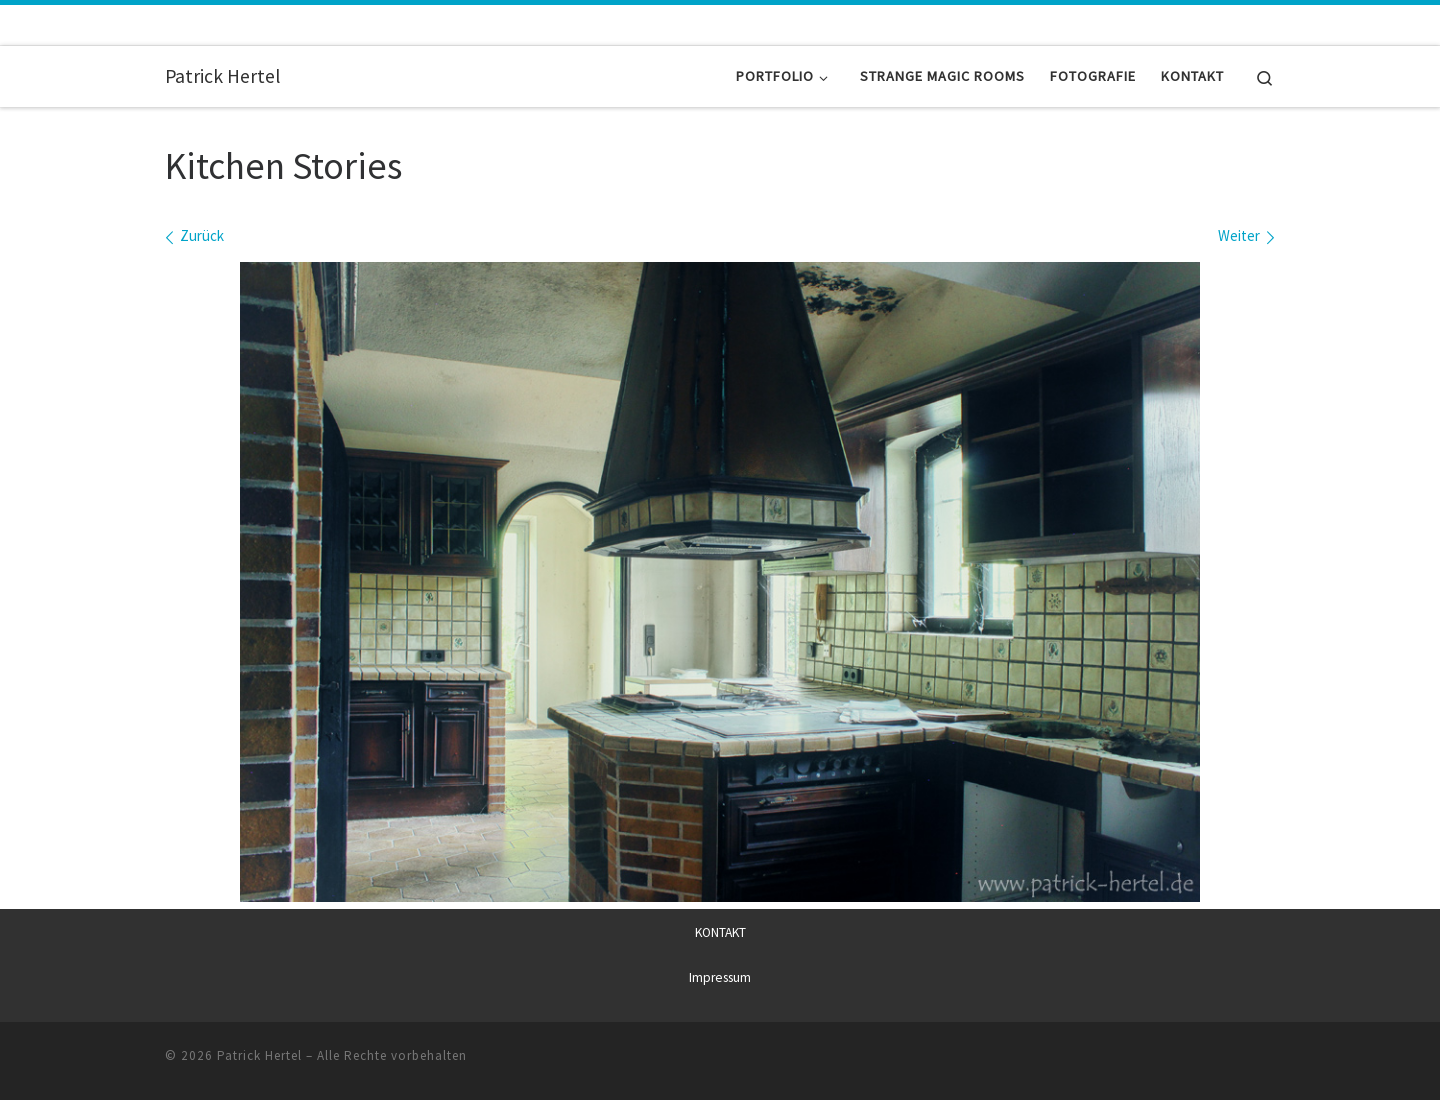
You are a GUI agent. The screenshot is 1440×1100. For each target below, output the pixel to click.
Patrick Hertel (259, 1055)
